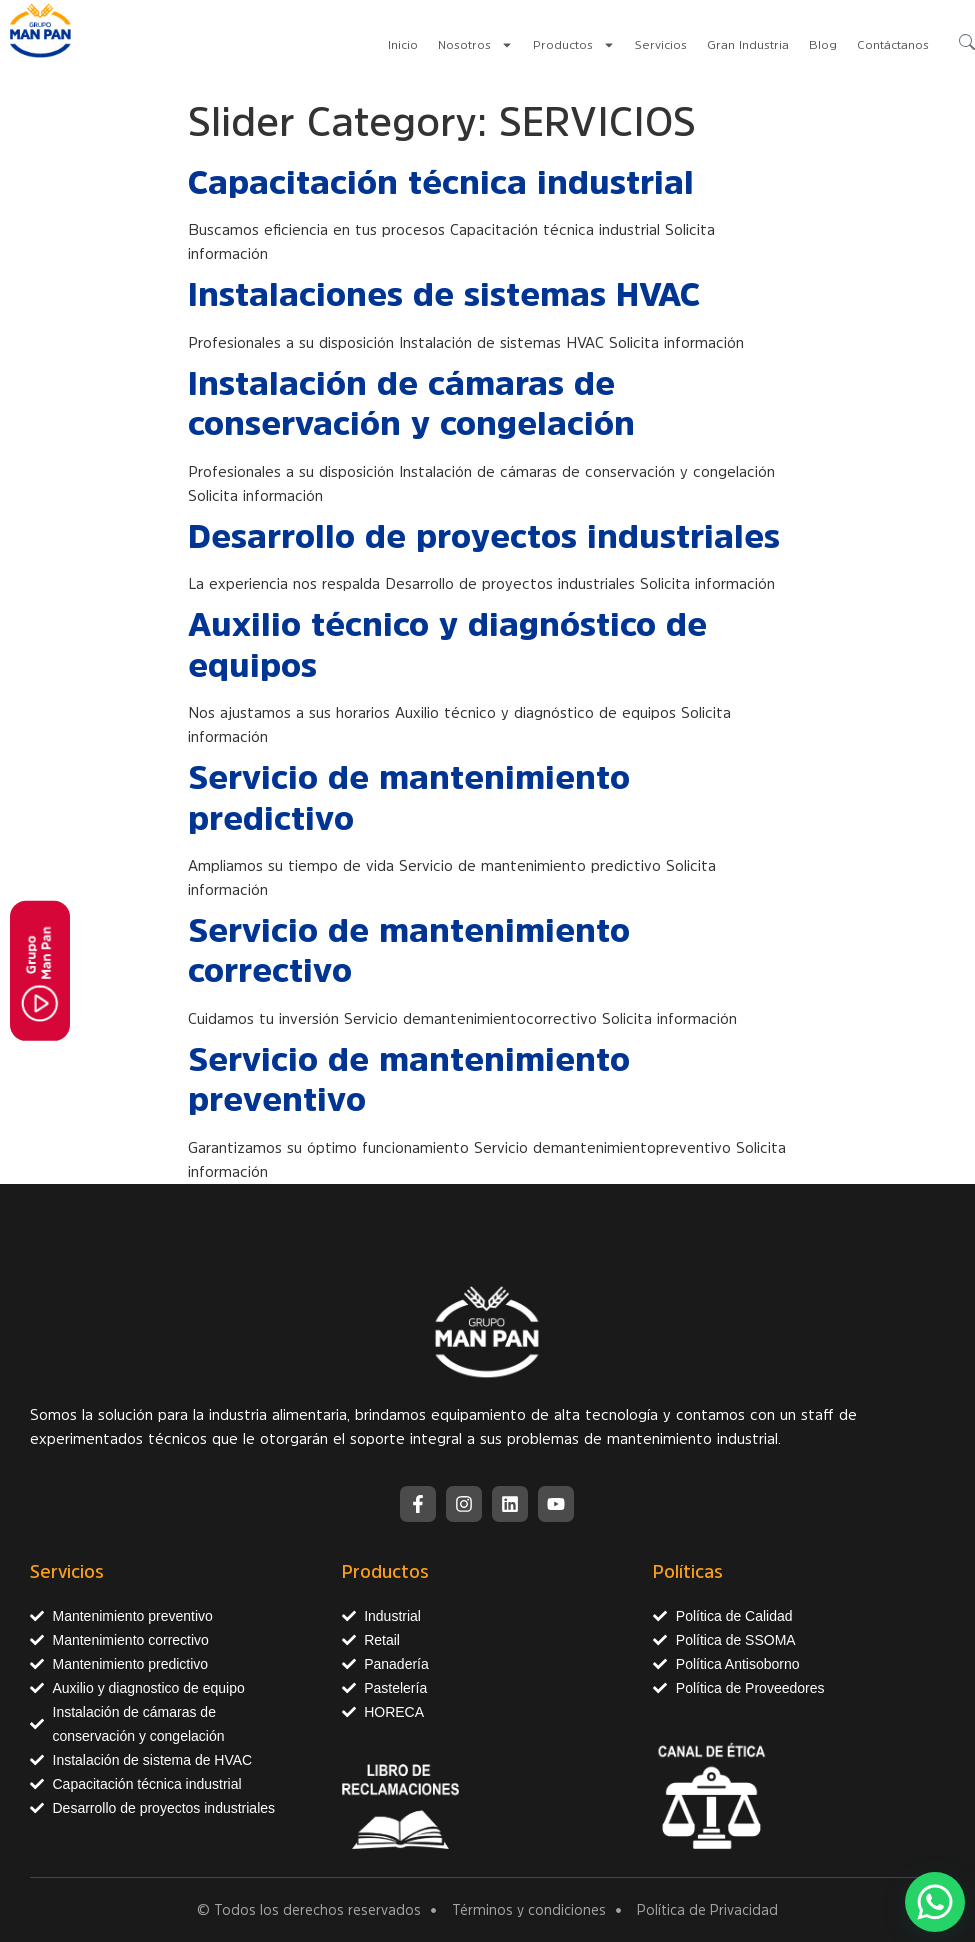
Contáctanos (893, 45)
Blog (823, 45)
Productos (574, 45)
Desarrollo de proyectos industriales (484, 536)
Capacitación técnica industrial (441, 182)
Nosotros (475, 45)
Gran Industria (748, 45)
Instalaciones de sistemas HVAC (444, 294)
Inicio (403, 45)
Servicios (661, 45)
